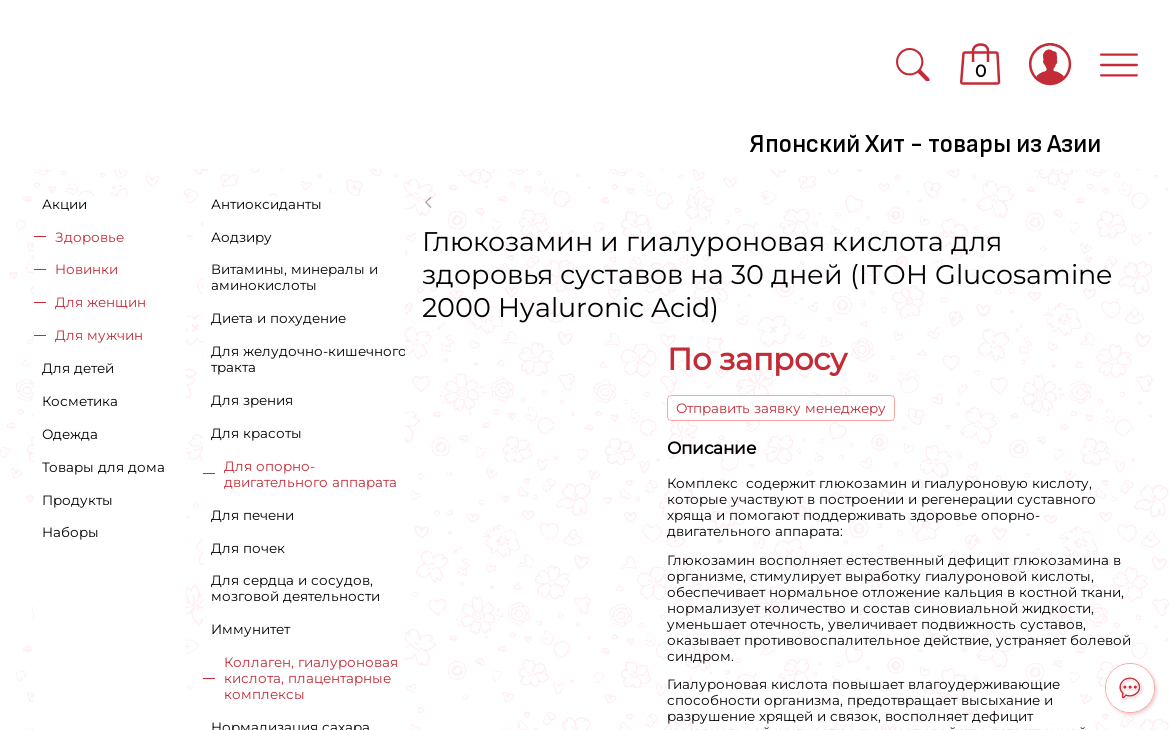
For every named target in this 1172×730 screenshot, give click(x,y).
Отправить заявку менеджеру (781, 408)
